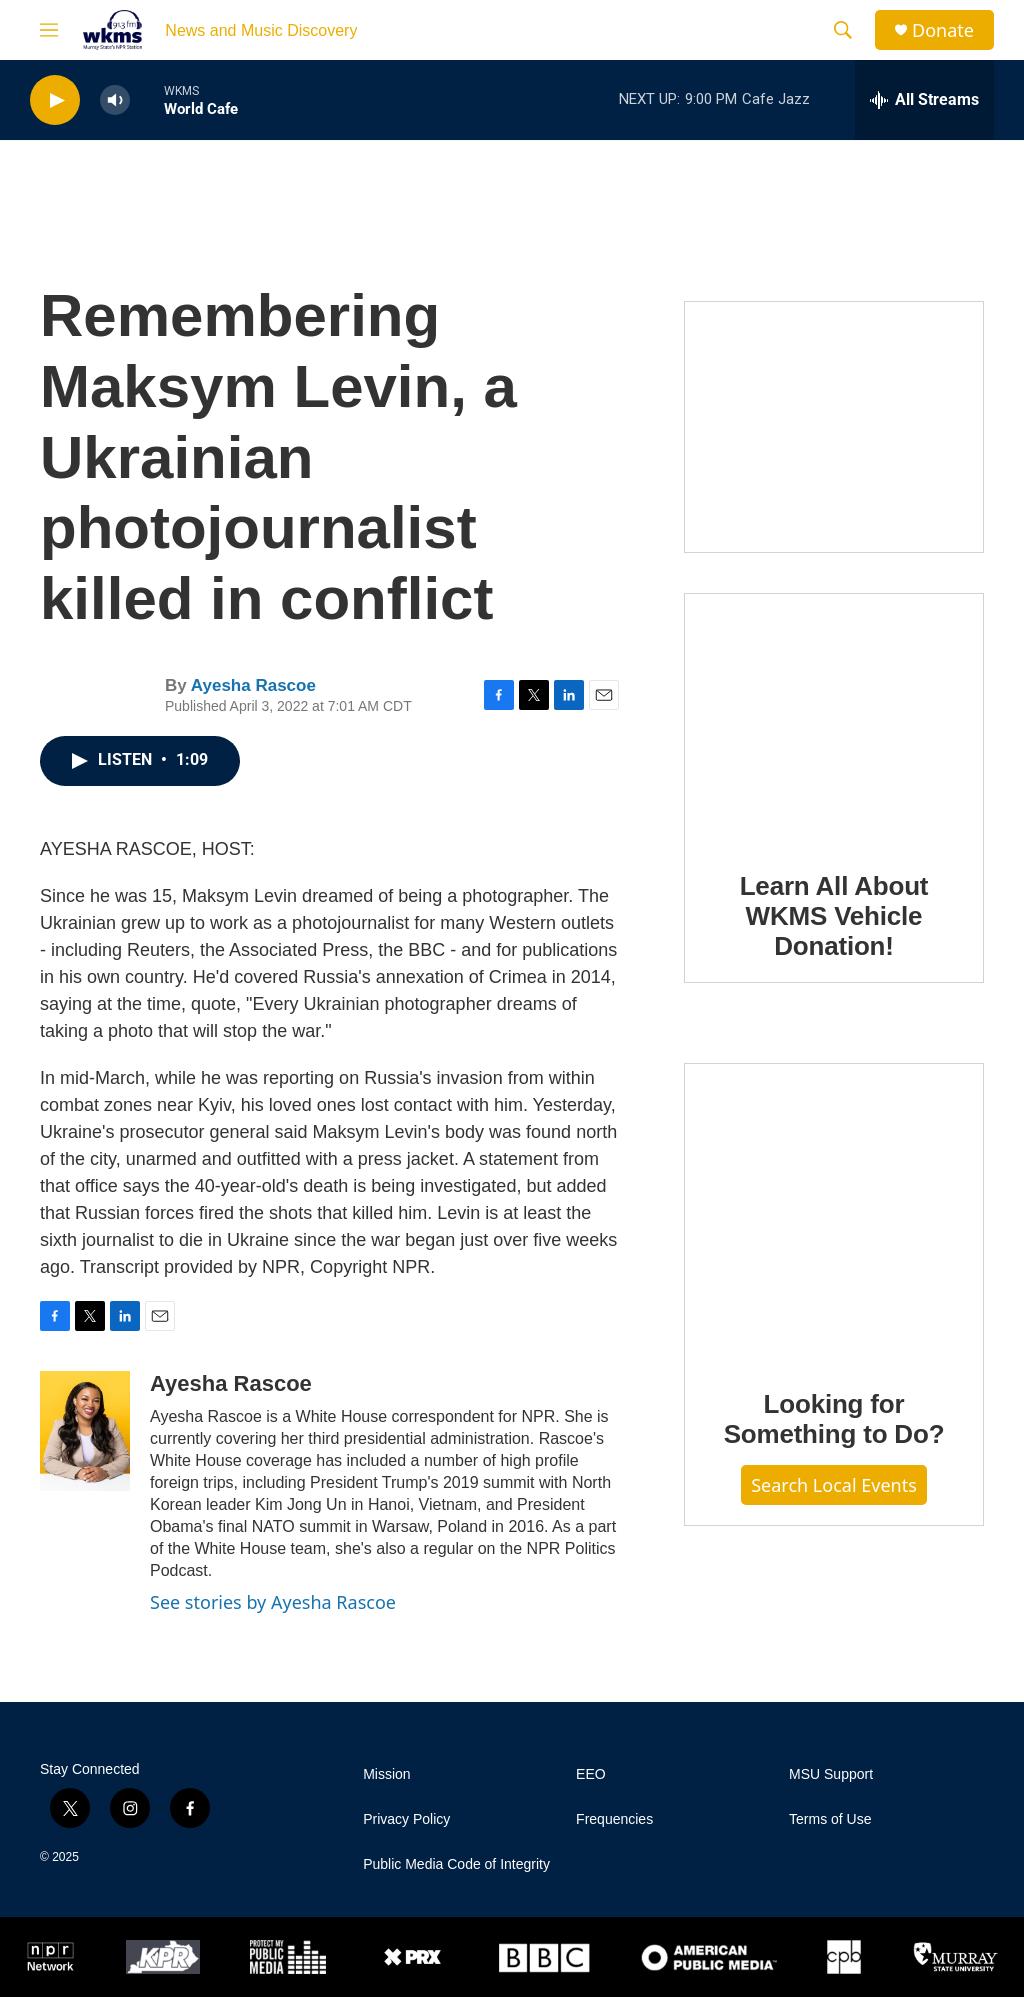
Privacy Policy (406, 1819)
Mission (386, 1774)
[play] (55, 100)
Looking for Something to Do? (834, 1419)
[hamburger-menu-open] (49, 30)
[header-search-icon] (843, 30)
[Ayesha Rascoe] (85, 1431)
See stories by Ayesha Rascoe (273, 1602)
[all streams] (924, 100)
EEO (591, 1774)
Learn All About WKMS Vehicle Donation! (834, 916)
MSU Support (831, 1774)
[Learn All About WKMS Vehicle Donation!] (834, 718)
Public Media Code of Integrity (456, 1864)
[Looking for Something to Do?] (834, 1212)
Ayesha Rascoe (253, 685)
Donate (943, 30)
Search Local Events (834, 1485)
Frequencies (614, 1819)
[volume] (115, 100)
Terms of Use (830, 1819)
